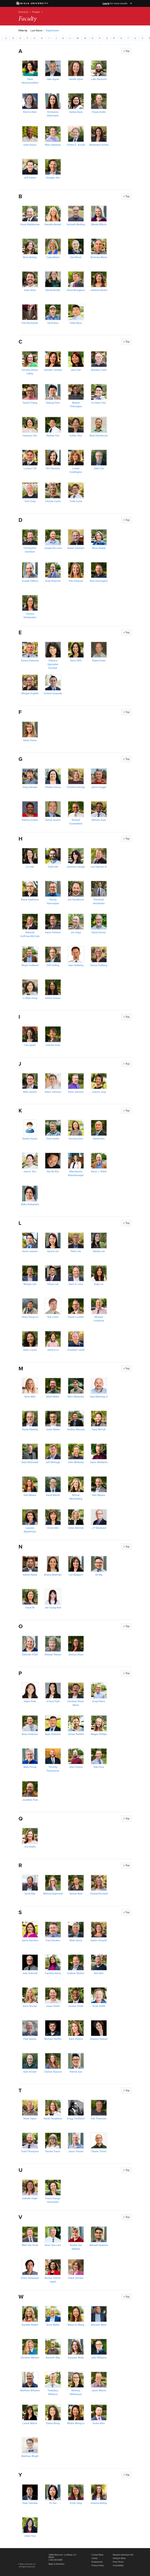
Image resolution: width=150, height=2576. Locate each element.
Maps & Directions (56, 2564)
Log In (106, 3)
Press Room (118, 2562)
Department (52, 30)
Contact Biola (97, 2555)
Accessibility (118, 2565)
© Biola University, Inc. (27, 2564)
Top (126, 51)
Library (94, 2558)
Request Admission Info (123, 2555)
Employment (96, 2562)
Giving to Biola (119, 2558)
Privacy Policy (97, 2565)
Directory (23, 12)
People (36, 12)
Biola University (32, 3)
